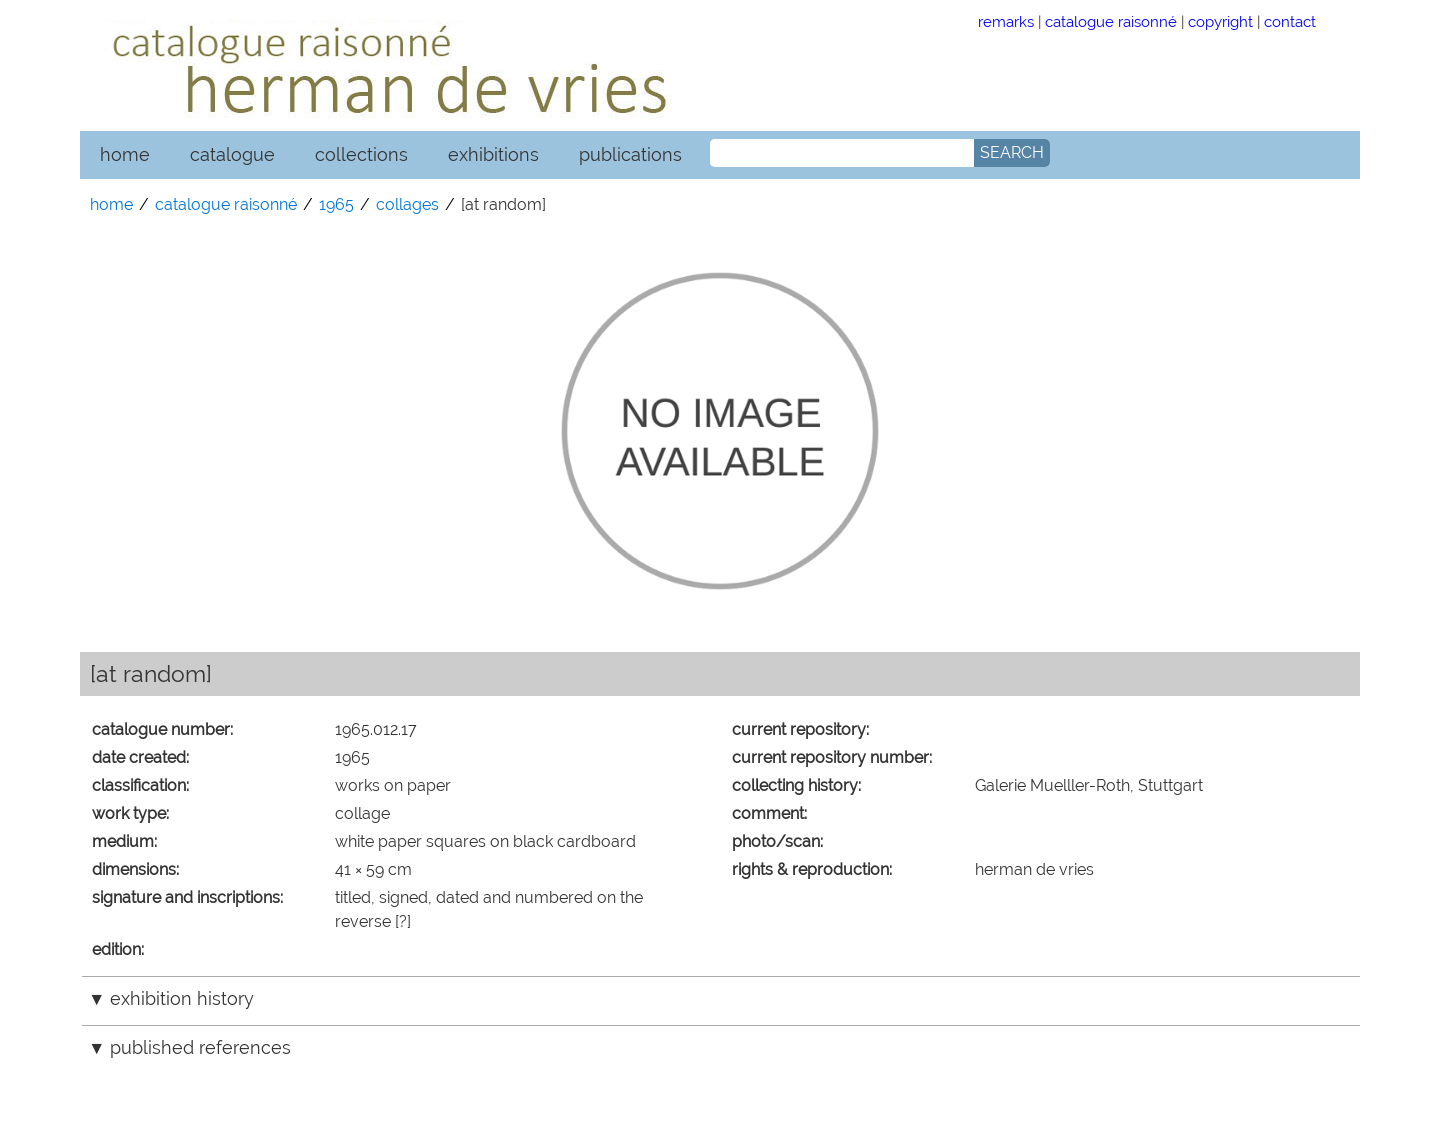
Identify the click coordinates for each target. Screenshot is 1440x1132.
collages (407, 204)
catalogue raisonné (1111, 21)
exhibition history (182, 998)
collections (361, 154)
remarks (1006, 21)
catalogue (232, 154)
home (125, 154)
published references (200, 1047)
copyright (1220, 21)
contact (1290, 21)
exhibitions (493, 154)
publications (630, 154)
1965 (336, 204)
